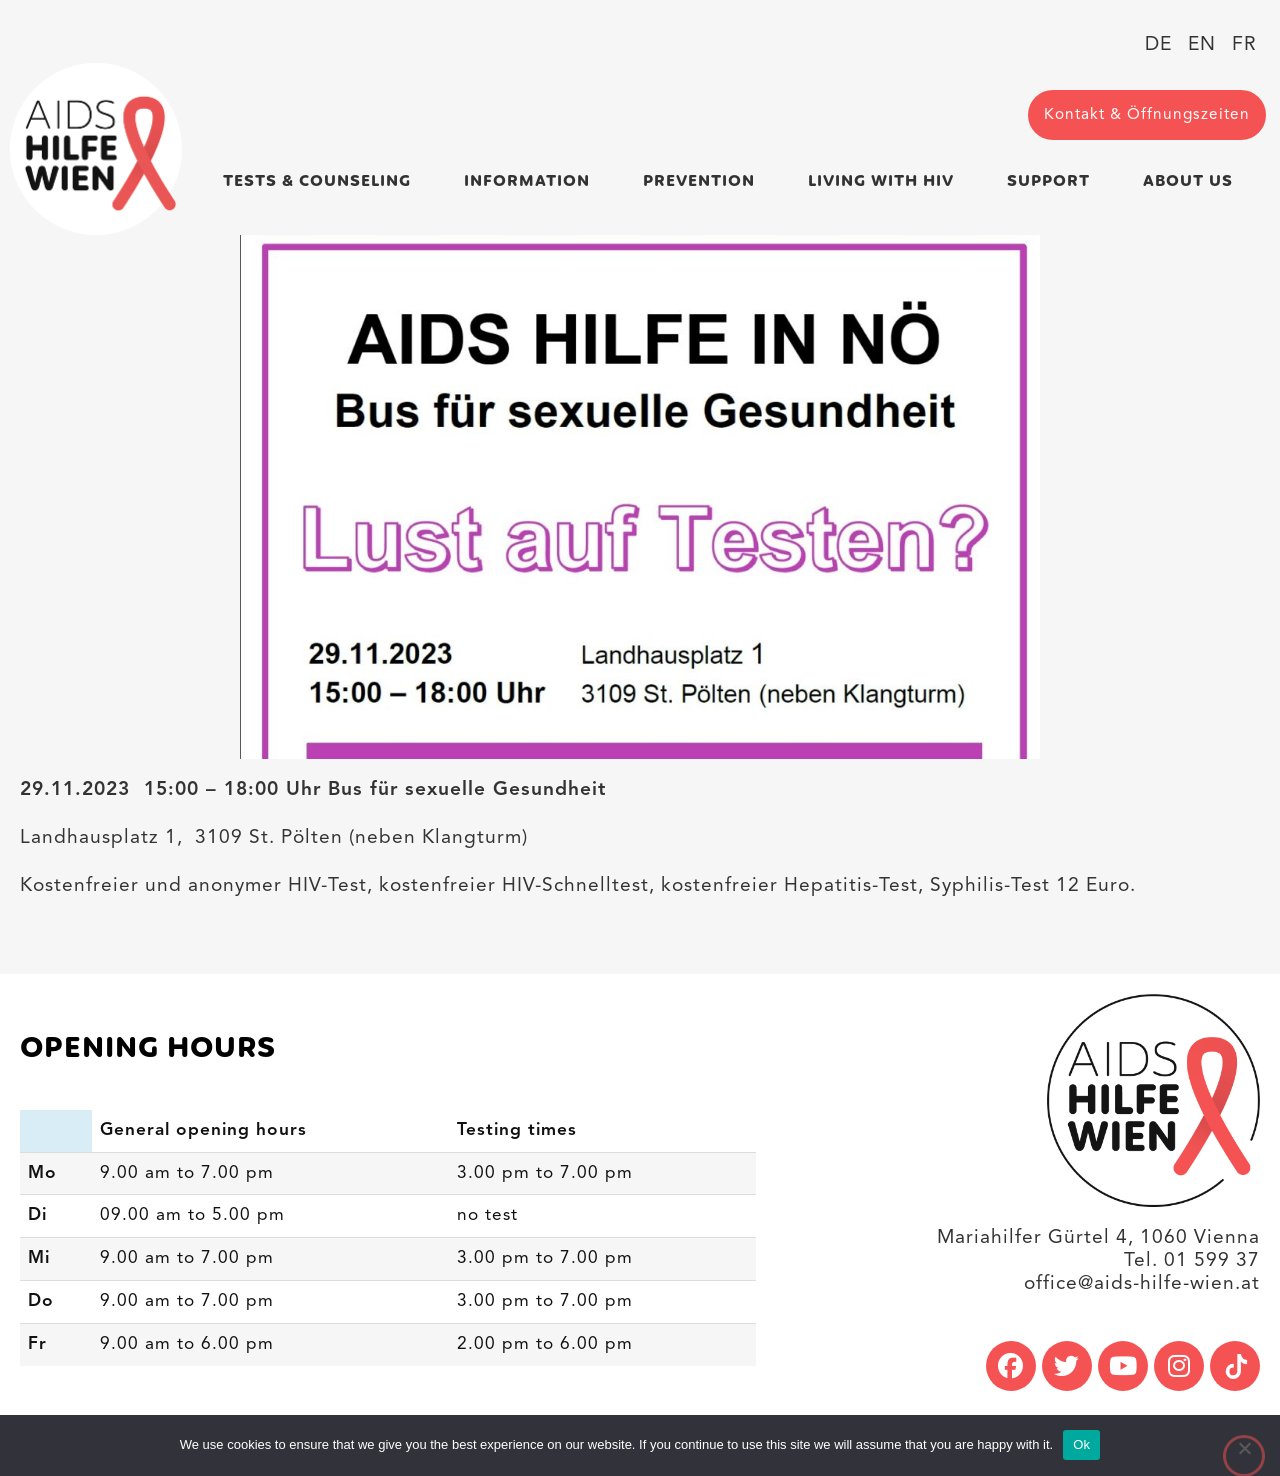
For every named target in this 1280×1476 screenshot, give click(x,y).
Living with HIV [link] (886, 181)
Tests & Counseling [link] (322, 181)
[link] (96, 149)
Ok (1081, 1444)
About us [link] (1193, 181)
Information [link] (532, 181)
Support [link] (1053, 181)
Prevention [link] (704, 181)
